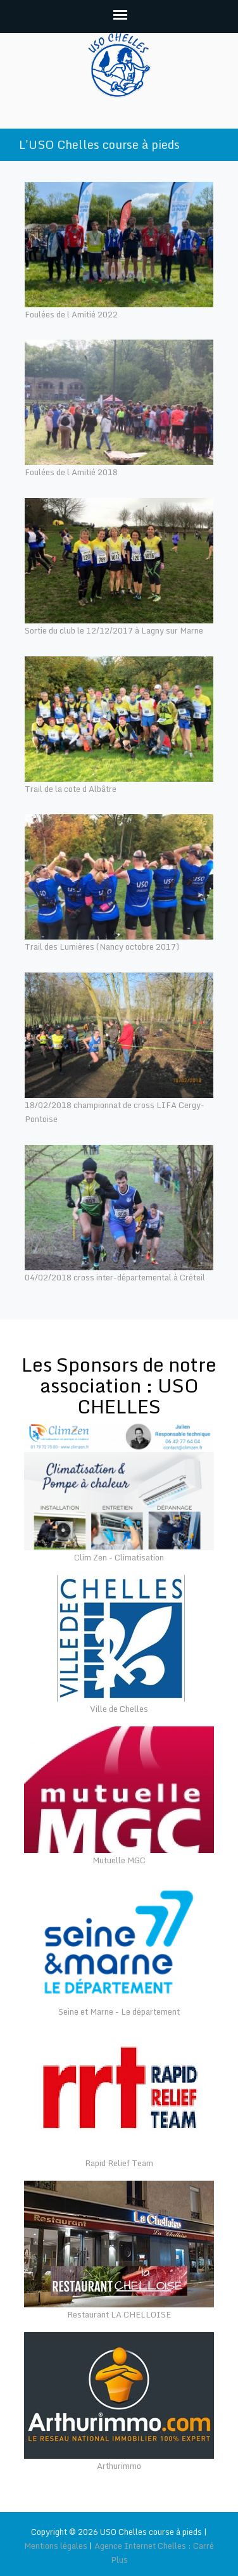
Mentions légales (55, 2546)
